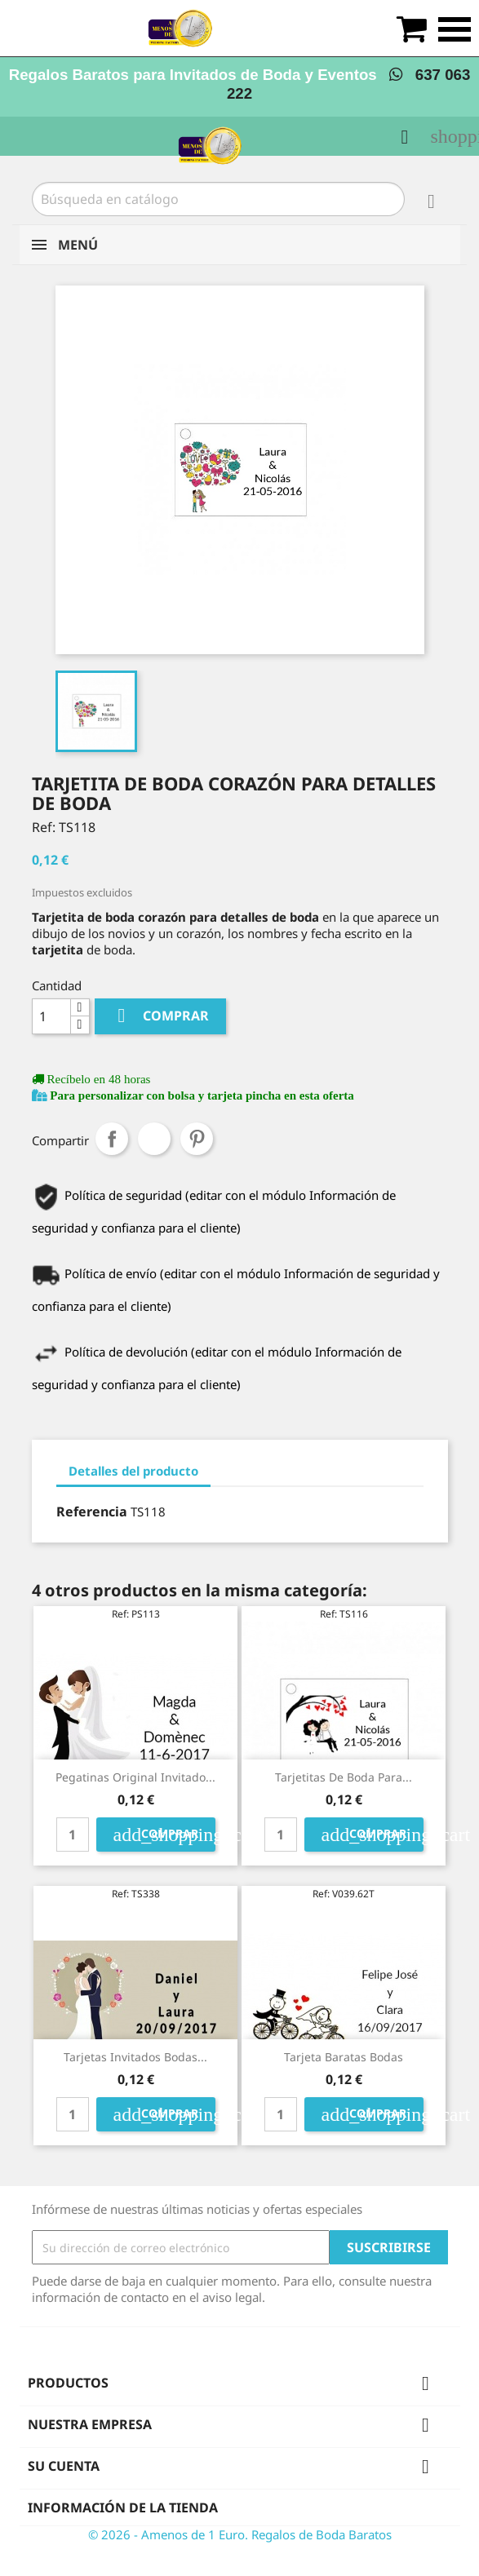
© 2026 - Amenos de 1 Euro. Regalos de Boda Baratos (240, 2534)
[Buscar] (218, 199)
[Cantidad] (51, 1016)
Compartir (111, 1138)
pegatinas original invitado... (135, 1777)
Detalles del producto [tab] (133, 1471)
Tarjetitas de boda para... (343, 1777)
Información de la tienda (123, 2507)
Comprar (160, 1016)
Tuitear (154, 1138)
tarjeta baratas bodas (343, 2057)
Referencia (91, 1511)
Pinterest (196, 1138)
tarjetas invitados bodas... (135, 2057)
